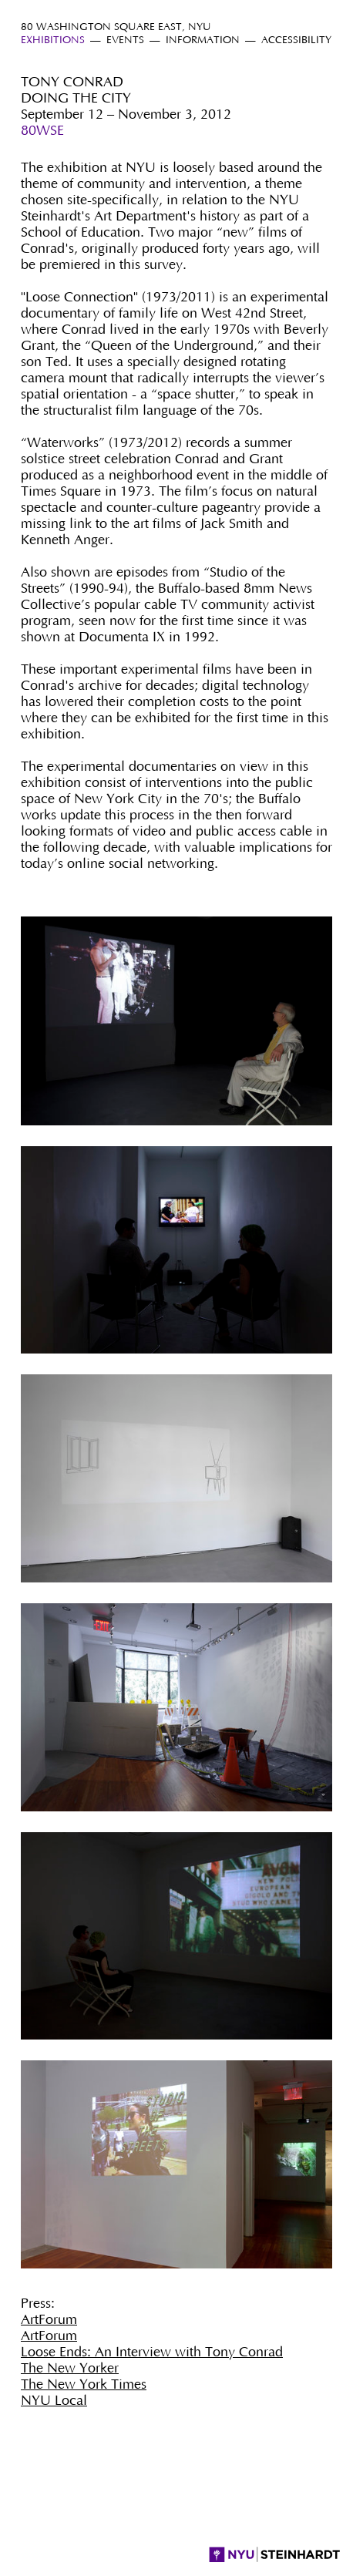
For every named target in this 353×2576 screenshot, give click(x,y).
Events (125, 40)
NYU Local (54, 2401)
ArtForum (49, 2320)
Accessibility (296, 40)
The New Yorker (70, 2368)
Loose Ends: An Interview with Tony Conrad (152, 2352)
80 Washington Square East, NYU (116, 27)
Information (203, 40)
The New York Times (83, 2385)
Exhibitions (53, 40)
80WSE (42, 131)
